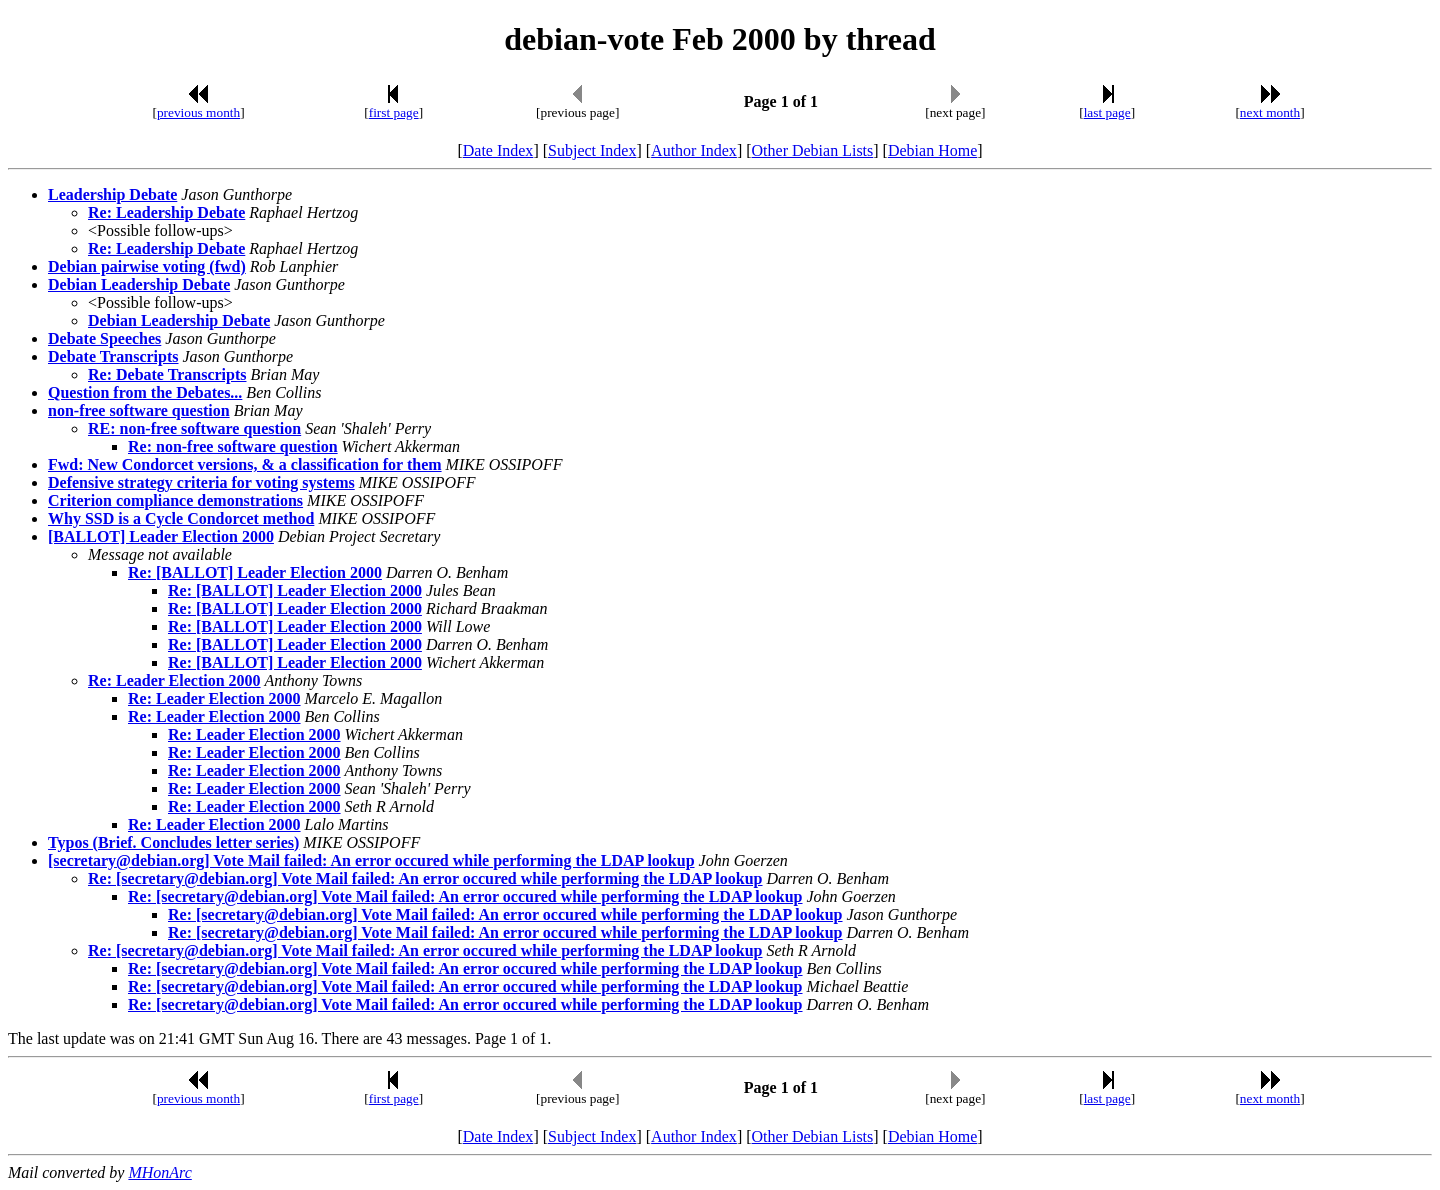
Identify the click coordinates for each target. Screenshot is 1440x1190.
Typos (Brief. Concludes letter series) (173, 842)
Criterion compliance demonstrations (175, 500)
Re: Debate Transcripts (167, 374)
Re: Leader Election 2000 (174, 680)
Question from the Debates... (145, 392)
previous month (198, 112)
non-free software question (139, 410)
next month (1270, 112)
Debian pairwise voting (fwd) (147, 266)
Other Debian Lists (813, 150)
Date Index (498, 150)
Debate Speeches (104, 338)
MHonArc (159, 1172)
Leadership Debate (112, 194)
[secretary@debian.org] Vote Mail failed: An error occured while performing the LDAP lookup (371, 860)
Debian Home (932, 150)
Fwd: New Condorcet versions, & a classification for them (245, 464)
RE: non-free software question (194, 428)
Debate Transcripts (113, 356)
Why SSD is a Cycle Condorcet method (181, 518)
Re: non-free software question (233, 446)
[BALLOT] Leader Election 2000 (161, 536)
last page (1107, 112)
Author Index (694, 150)
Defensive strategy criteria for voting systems (201, 482)
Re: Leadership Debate (166, 212)
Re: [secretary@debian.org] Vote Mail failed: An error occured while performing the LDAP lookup (425, 878)
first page (394, 112)
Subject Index (592, 150)
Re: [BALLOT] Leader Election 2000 (255, 572)
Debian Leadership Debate (139, 284)
